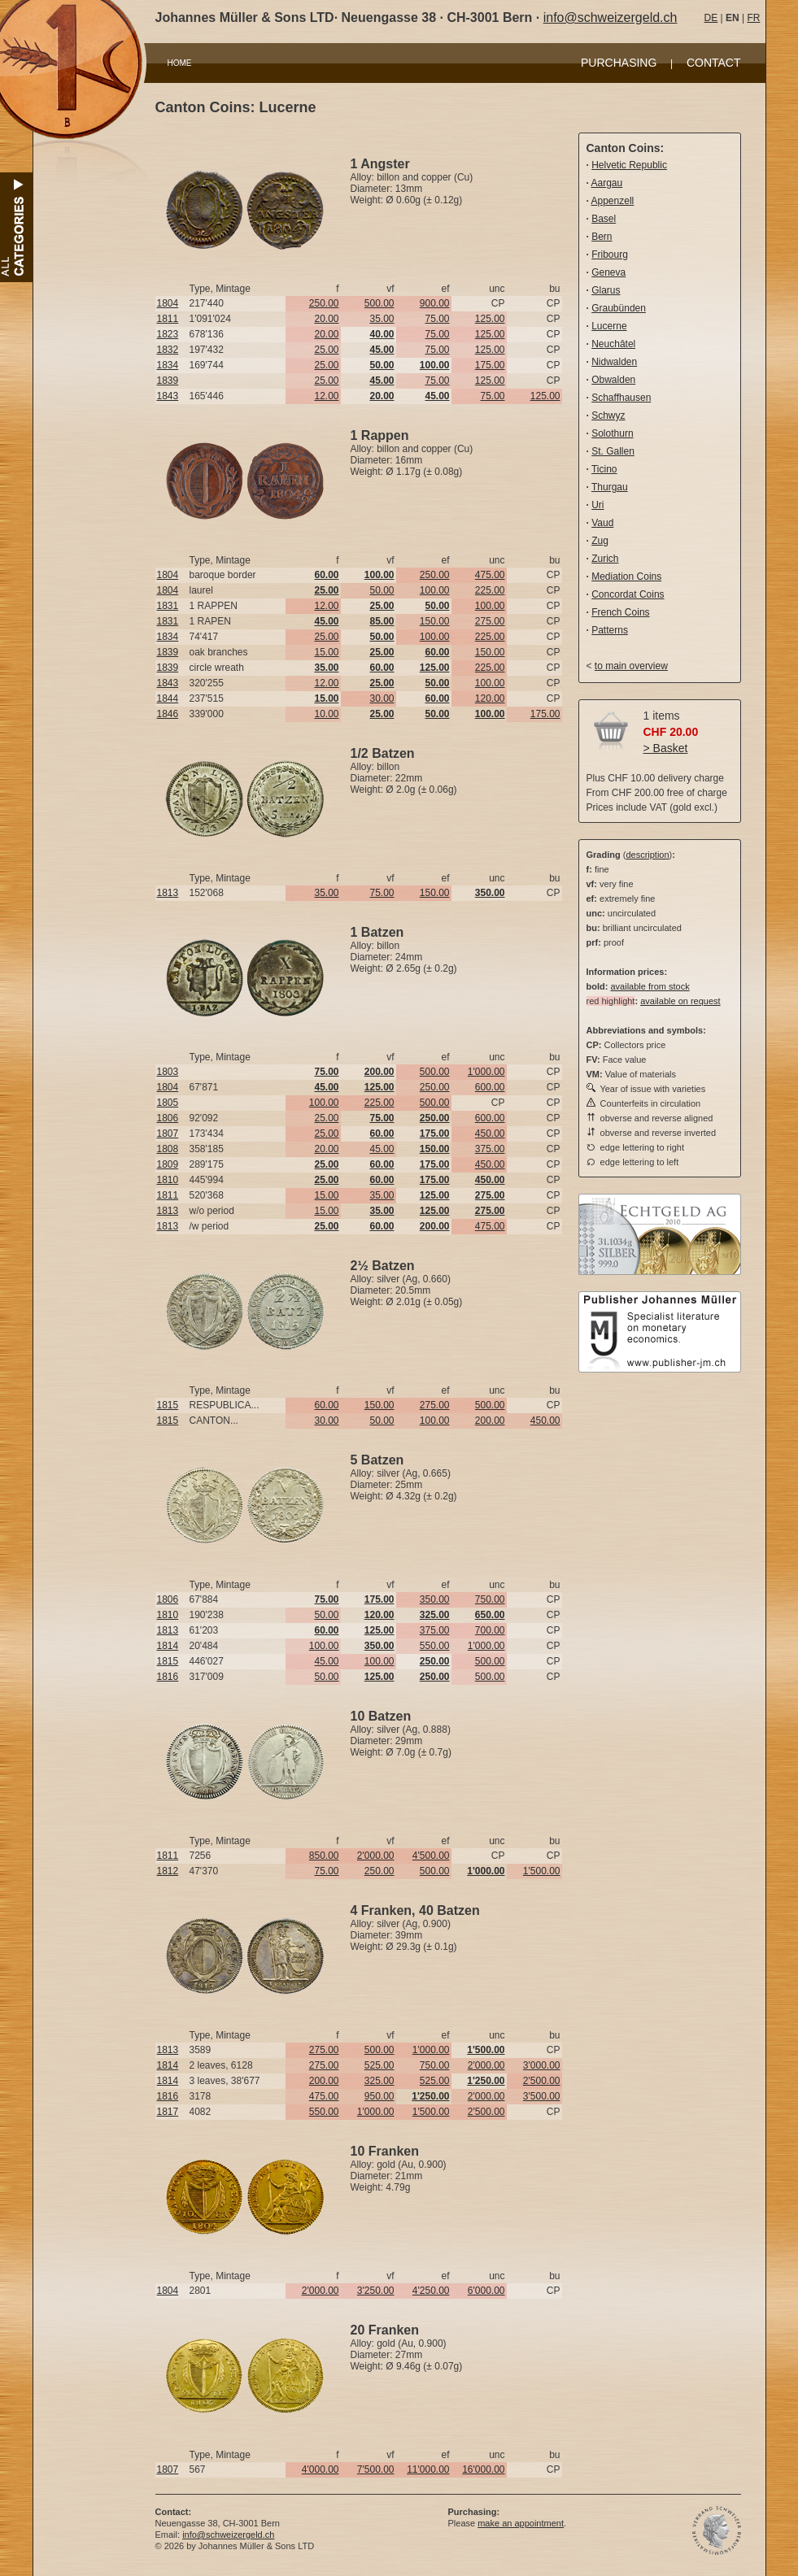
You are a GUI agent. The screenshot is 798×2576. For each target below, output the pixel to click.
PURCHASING (618, 62)
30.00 (381, 698)
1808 (168, 1149)
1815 (168, 1405)
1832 (168, 349)
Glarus (605, 290)
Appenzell (612, 201)
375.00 (490, 1149)
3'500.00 (541, 2096)
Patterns (609, 630)
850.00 (324, 1855)
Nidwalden (614, 362)
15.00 (326, 652)
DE (711, 18)
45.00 (381, 1149)
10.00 (326, 714)
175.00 (490, 365)
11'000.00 (428, 2469)
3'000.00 (541, 2065)
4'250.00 (431, 2290)
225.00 (490, 590)
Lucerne (608, 326)
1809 (168, 1164)
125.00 (490, 318)
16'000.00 (483, 2469)
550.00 (435, 1645)
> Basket (665, 748)
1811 (168, 318)
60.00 (326, 1405)
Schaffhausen (621, 397)
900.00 (435, 303)
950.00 (379, 2096)
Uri (597, 505)
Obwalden (613, 379)
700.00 (490, 1630)
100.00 (435, 590)
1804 (168, 303)
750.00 (490, 1599)
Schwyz (608, 415)
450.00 (490, 1133)
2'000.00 (376, 1855)
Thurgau (609, 487)
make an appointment (520, 2523)
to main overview (631, 666)
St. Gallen (612, 451)
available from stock (649, 986)
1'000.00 (486, 1071)
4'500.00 (431, 1855)
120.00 (490, 698)
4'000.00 (320, 2469)
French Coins (620, 612)
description (647, 854)
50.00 (381, 590)
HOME (180, 63)
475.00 (490, 575)
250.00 (324, 303)
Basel (603, 218)
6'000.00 (486, 2290)
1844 (168, 698)
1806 (168, 1118)
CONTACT (714, 62)
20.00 (326, 318)
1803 (168, 1071)
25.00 (326, 349)
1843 (168, 396)
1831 (168, 605)
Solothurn (612, 433)
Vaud (602, 523)
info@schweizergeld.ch (610, 17)
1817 (168, 2111)
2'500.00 (541, 2080)
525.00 (379, 2065)
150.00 (435, 621)
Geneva (608, 272)
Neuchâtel (613, 344)
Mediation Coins (626, 576)
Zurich (604, 558)
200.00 (490, 1420)
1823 (168, 334)
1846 (168, 714)
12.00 (326, 396)
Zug (599, 540)
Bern (601, 236)
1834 (168, 365)
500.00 (379, 303)
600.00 (490, 1087)
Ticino (604, 469)
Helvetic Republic (629, 165)
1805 (168, 1102)
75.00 (437, 318)
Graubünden (618, 308)
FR (753, 18)
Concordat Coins (627, 594)
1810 (168, 1180)
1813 (168, 893)
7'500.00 (376, 2469)
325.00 (379, 2080)
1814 (168, 1645)
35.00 (381, 318)
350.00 (435, 1599)
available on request (680, 1001)
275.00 (490, 621)
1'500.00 (541, 1871)
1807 (168, 1133)
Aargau (607, 183)
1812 (168, 1871)
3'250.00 (376, 2290)
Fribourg (609, 254)
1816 (168, 1676)
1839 (168, 380)
